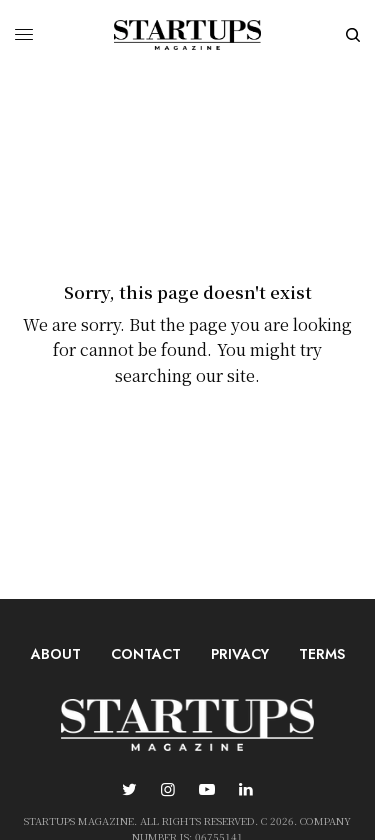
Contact (146, 654)
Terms (322, 654)
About (56, 654)
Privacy (240, 654)
